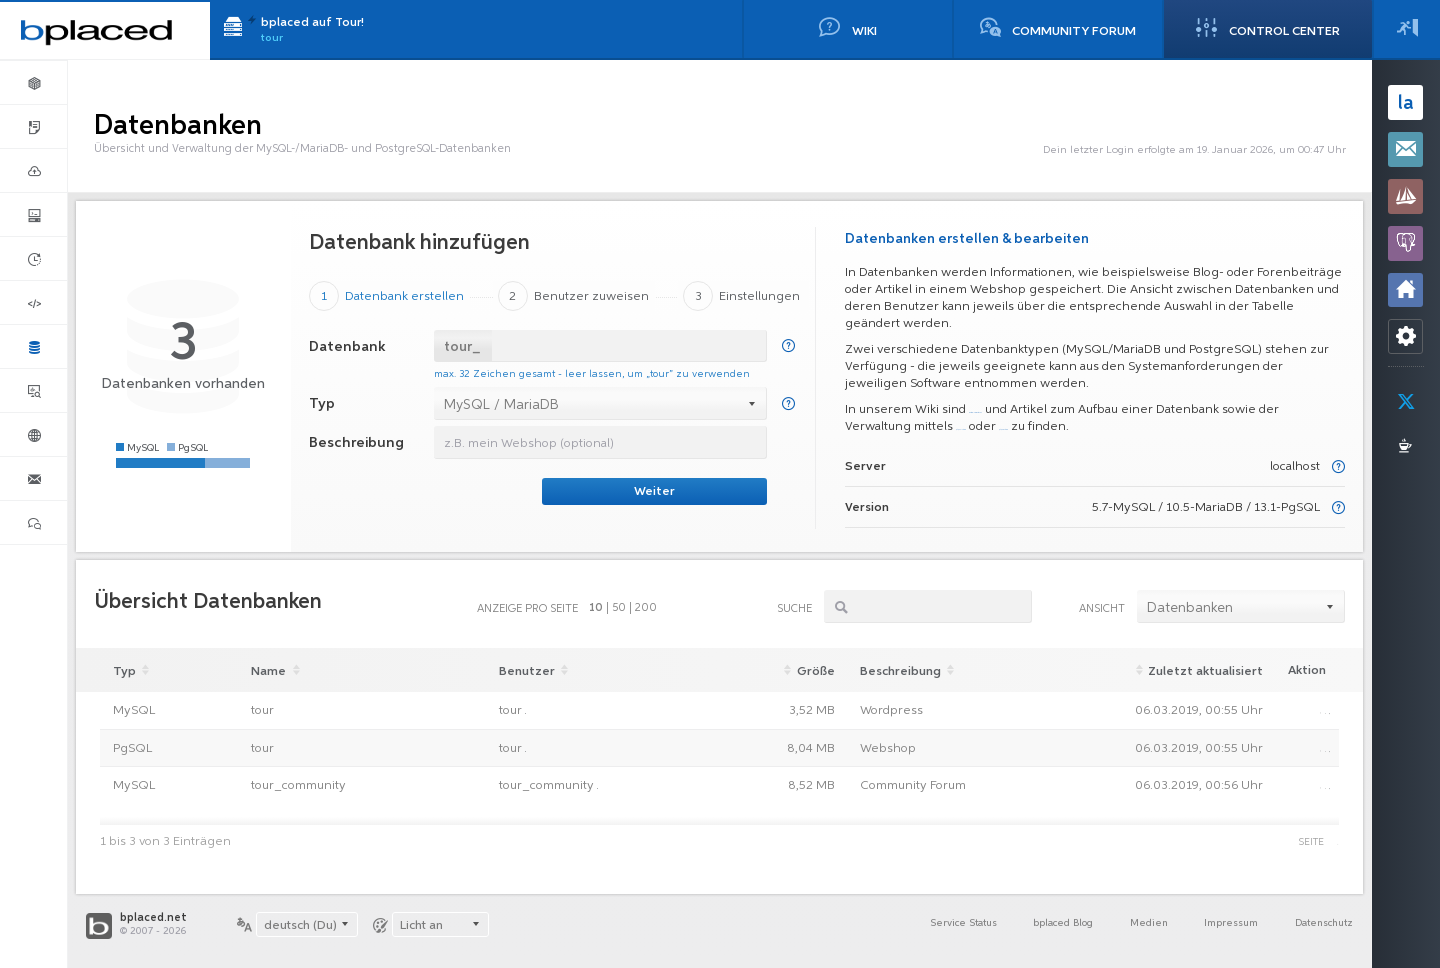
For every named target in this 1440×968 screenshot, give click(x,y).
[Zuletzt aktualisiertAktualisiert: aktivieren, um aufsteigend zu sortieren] (1179, 670)
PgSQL (132, 749)
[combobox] (601, 403)
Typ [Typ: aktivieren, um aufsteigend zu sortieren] (134, 671)
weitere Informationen (1034, 409)
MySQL (134, 711)
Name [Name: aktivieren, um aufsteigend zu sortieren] (276, 671)
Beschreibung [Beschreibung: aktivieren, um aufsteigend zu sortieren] (898, 671)
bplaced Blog (1029, 926)
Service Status (917, 926)
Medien (1123, 926)
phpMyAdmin (1055, 426)
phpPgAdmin (1166, 426)
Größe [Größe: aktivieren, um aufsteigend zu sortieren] (794, 671)
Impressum (1214, 926)
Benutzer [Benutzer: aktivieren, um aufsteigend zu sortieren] (529, 671)
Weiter (654, 491)
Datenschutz (1319, 926)
